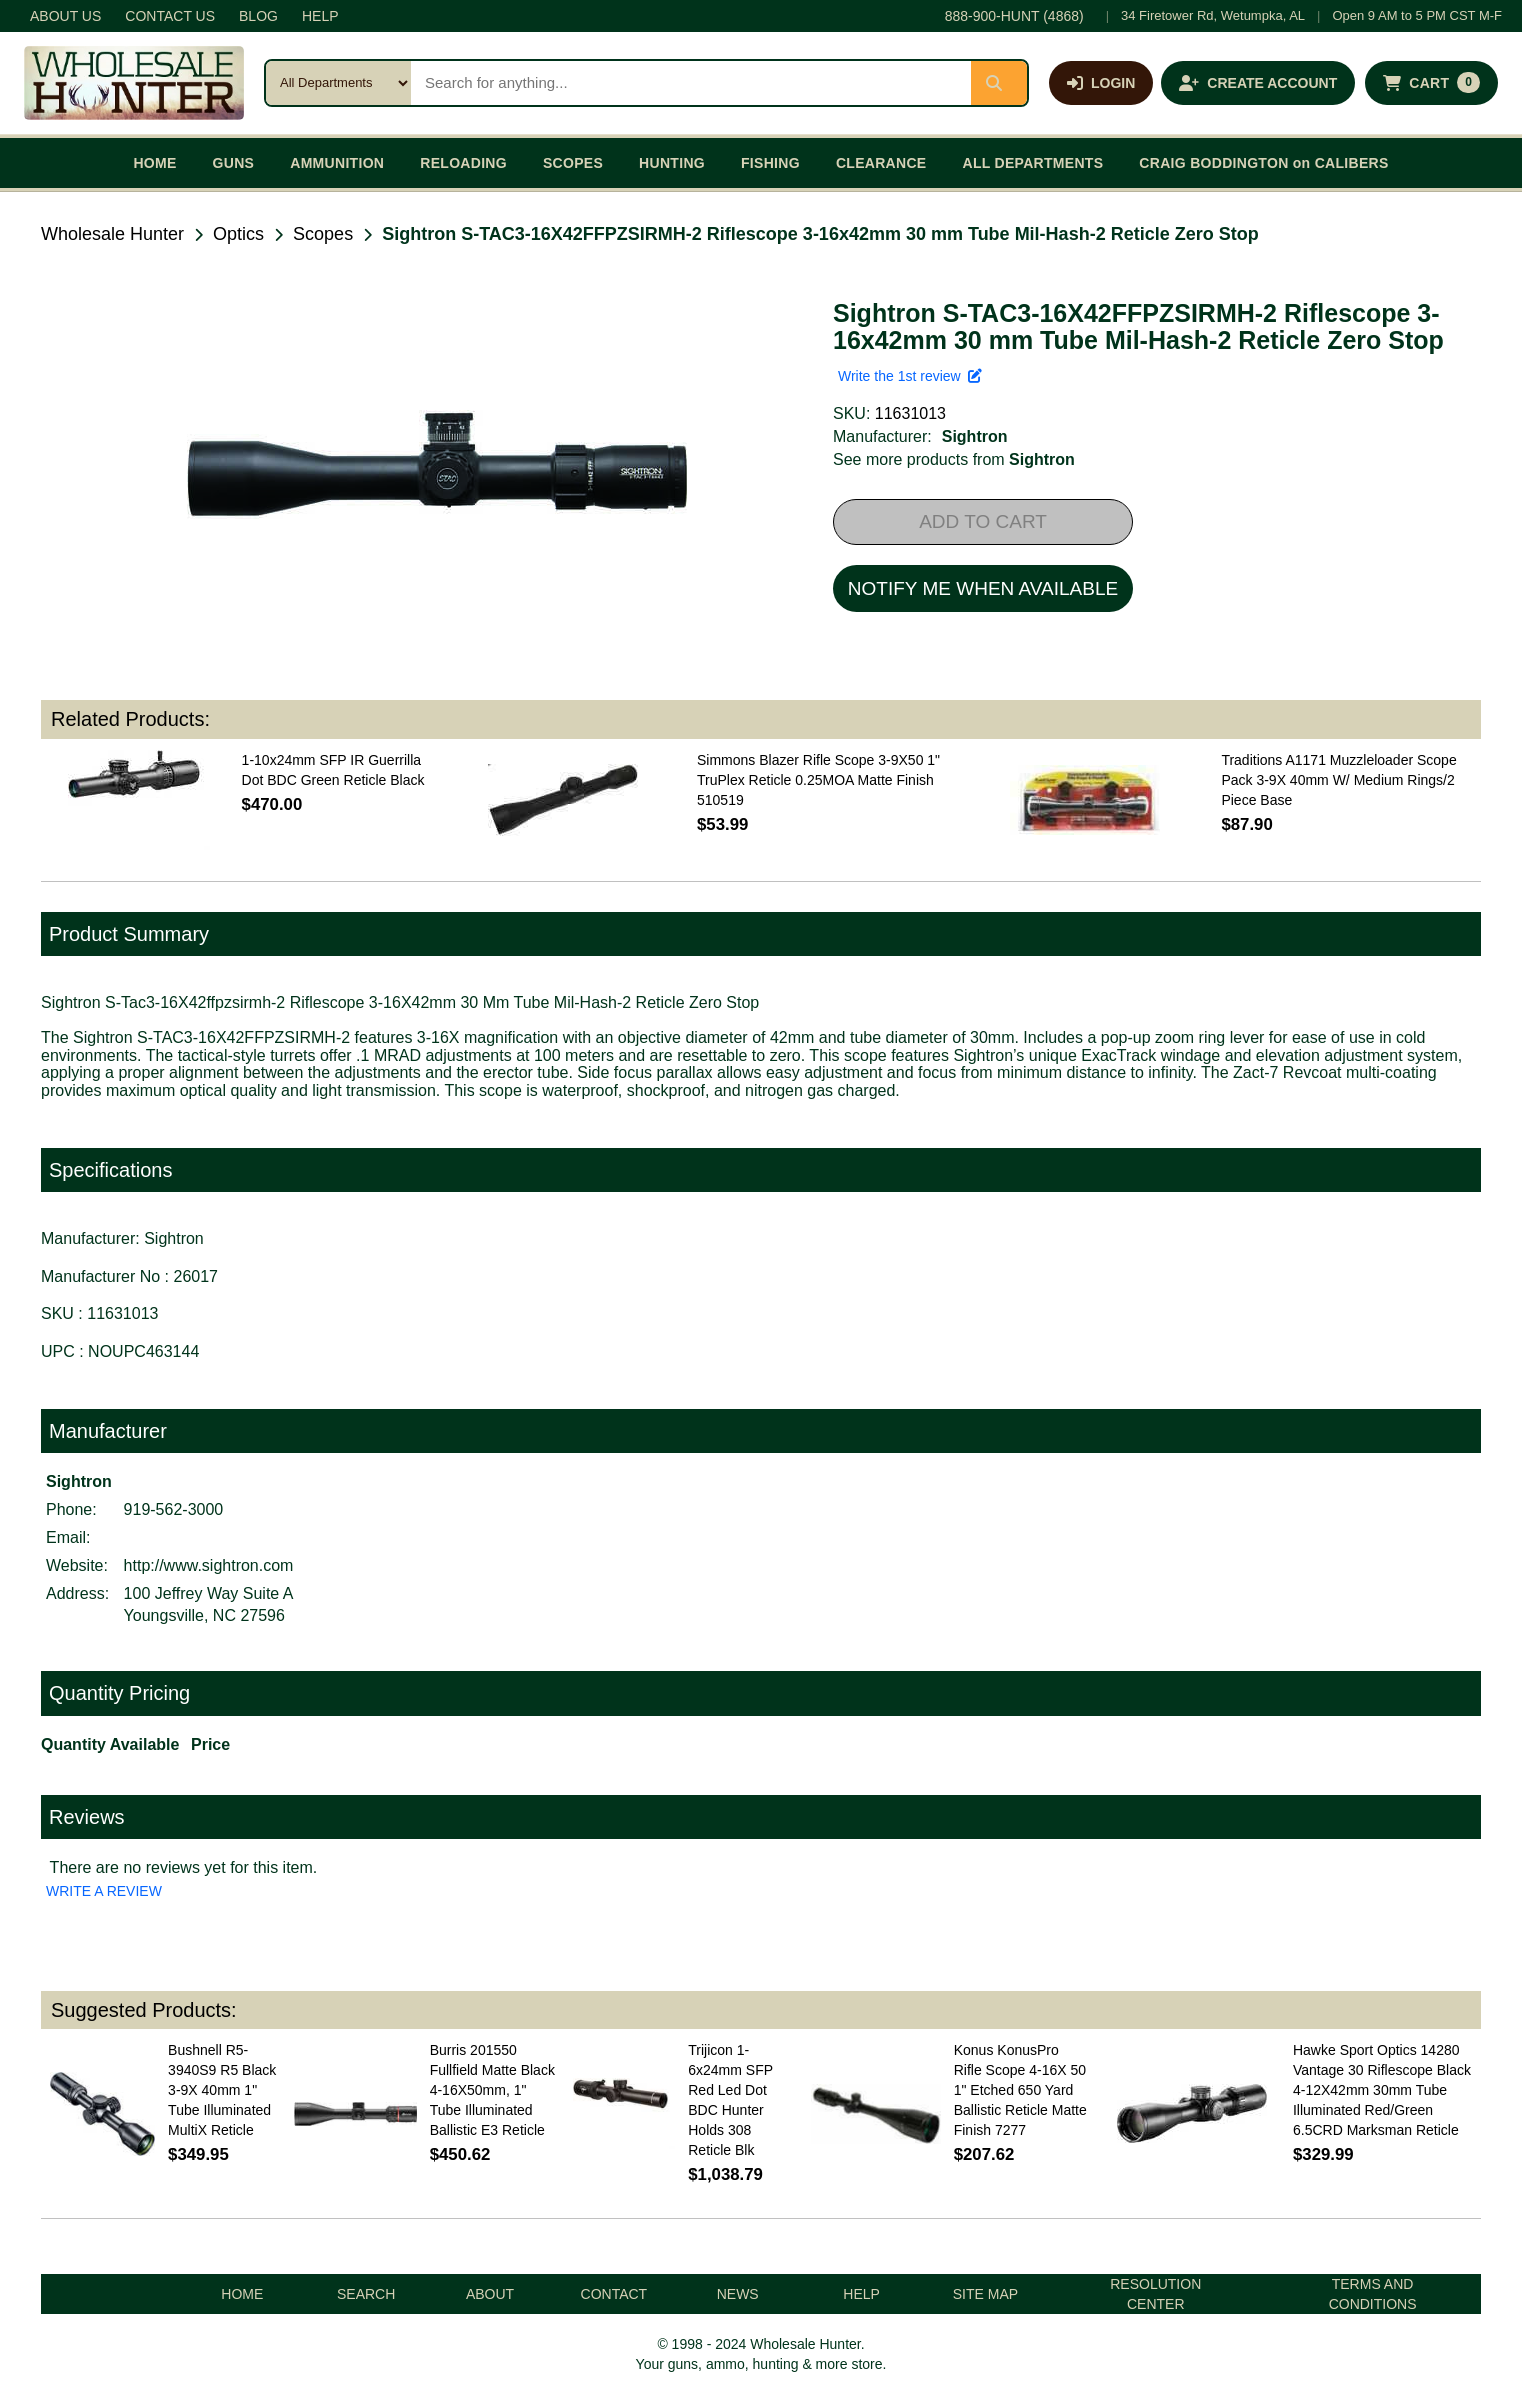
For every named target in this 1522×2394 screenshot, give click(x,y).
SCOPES (573, 163)
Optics (238, 234)
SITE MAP (985, 2294)
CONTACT (614, 2294)
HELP (320, 16)
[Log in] (1101, 83)
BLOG (258, 16)
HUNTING (672, 163)
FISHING (770, 163)
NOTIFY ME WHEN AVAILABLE (983, 588)
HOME (154, 163)
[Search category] (338, 83)
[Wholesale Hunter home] (134, 83)
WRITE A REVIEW (104, 1891)
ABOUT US (65, 16)
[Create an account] (1258, 83)
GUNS (234, 163)
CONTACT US (170, 16)
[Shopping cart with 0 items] (1431, 83)
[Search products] (691, 83)
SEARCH (366, 2294)
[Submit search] (999, 83)
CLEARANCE (881, 163)
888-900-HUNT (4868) (1014, 16)
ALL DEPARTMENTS (1032, 163)
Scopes (323, 234)
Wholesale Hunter (112, 234)
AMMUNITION (337, 163)
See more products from (954, 459)
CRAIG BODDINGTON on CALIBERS (1263, 163)
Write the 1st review (910, 376)
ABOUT (490, 2294)
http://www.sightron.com (209, 1565)
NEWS (738, 2294)
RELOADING (463, 163)
